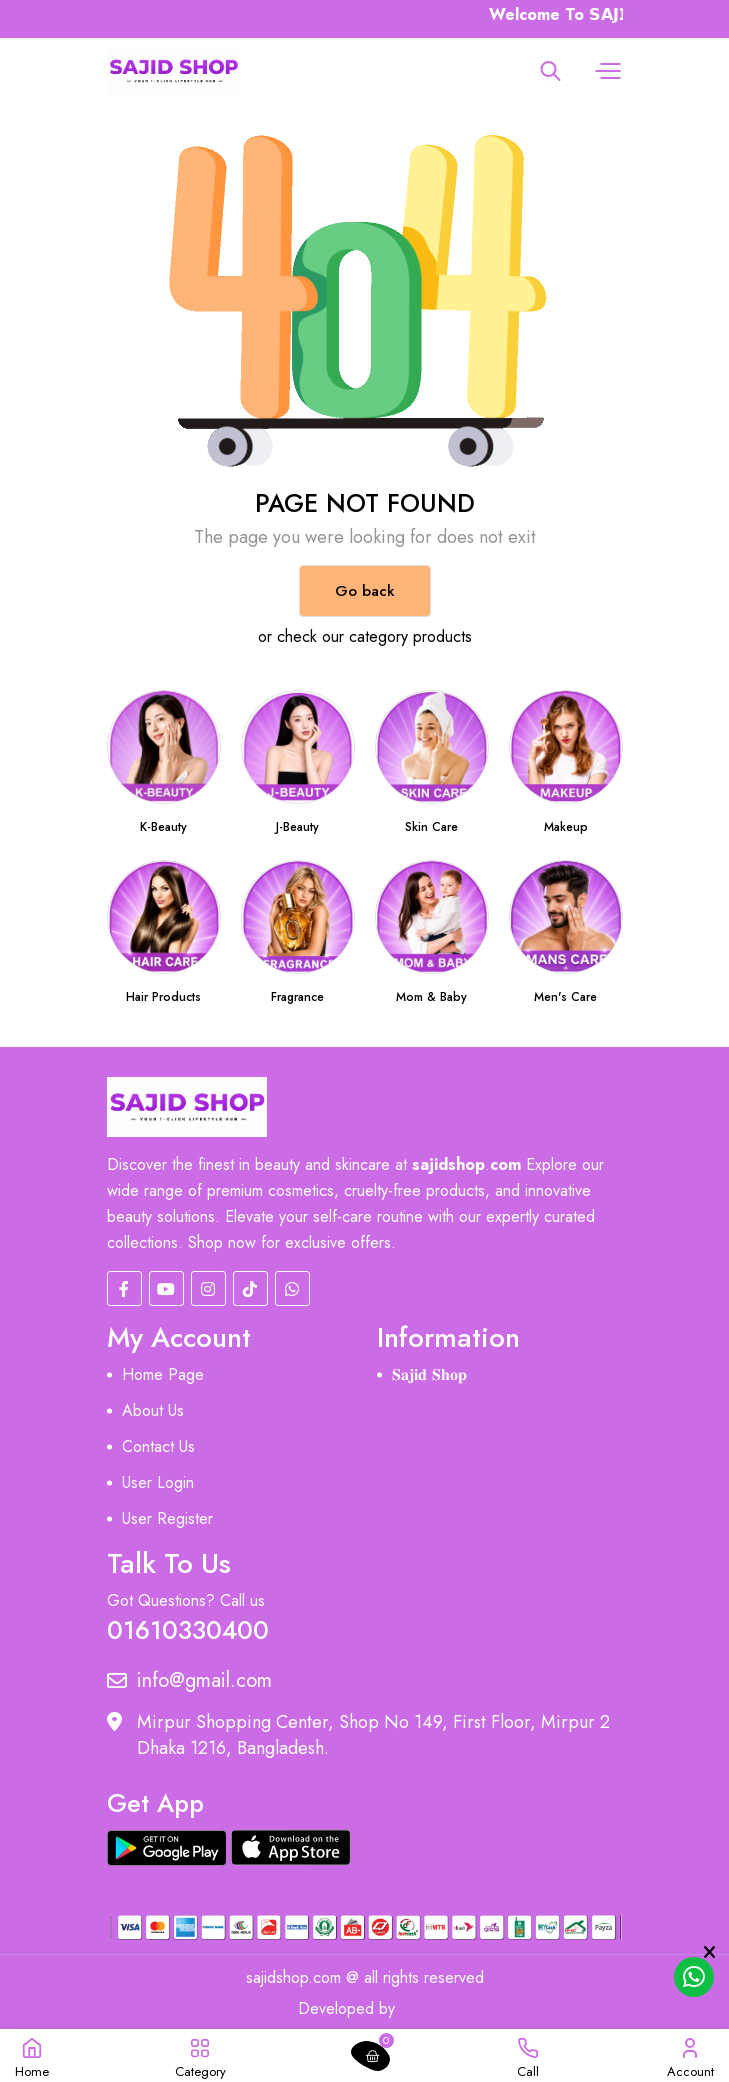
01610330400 (188, 1628)
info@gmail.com (189, 1681)
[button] (605, 71)
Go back (365, 591)
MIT (418, 2008)
